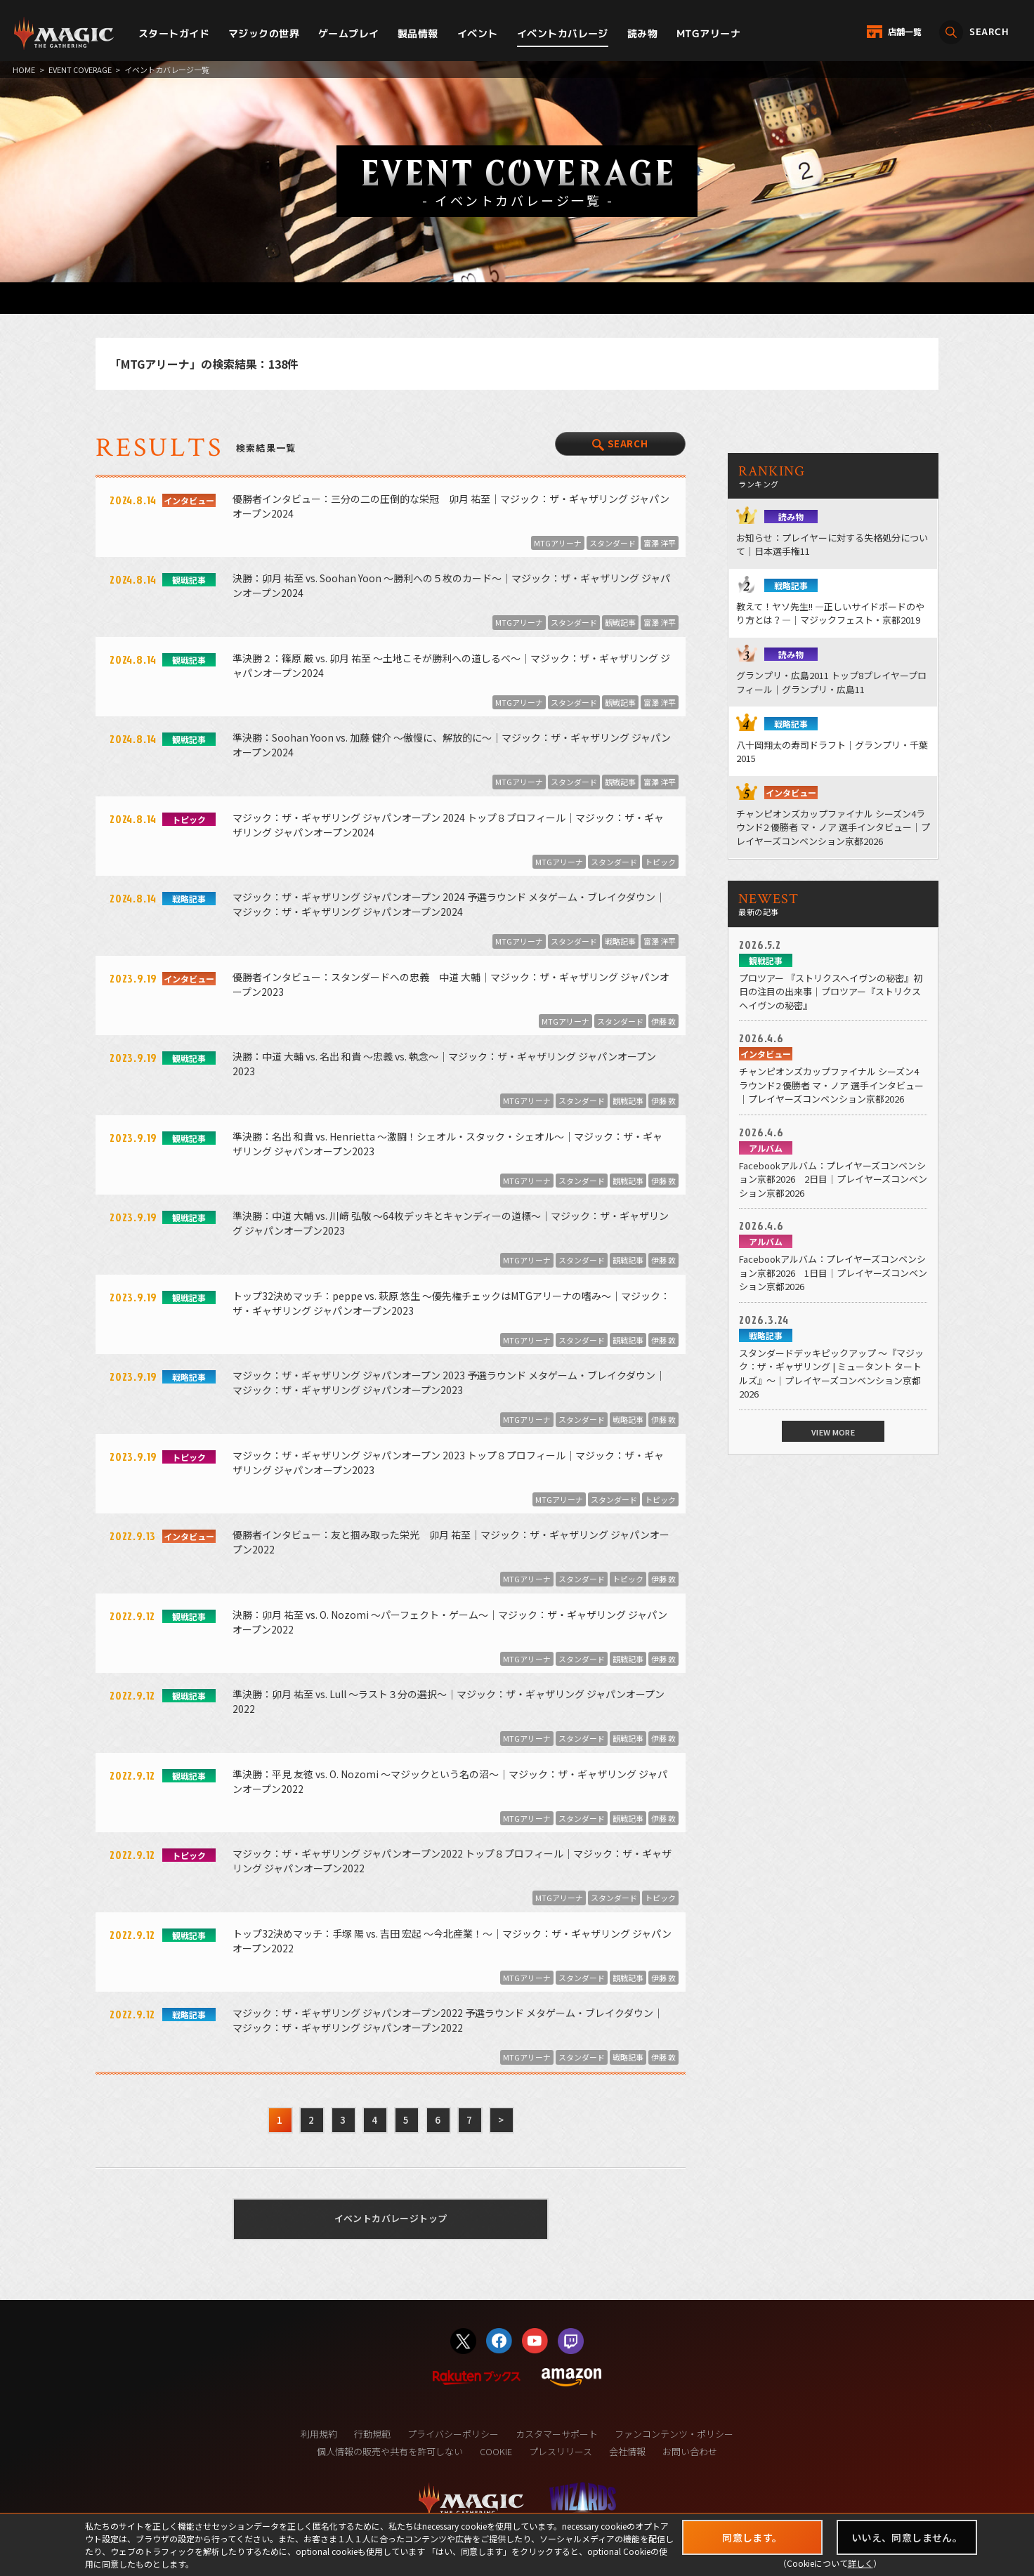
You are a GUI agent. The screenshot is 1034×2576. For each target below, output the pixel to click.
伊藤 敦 (663, 1021)
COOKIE (496, 2451)
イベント (477, 33)
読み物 (642, 33)
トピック (660, 861)
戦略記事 (620, 941)
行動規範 (372, 2433)
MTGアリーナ (708, 33)
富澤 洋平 (659, 542)
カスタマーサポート (557, 2433)
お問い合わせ (689, 2451)
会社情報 (627, 2451)
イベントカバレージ (562, 33)
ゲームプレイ (348, 33)
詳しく (860, 2563)
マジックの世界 (263, 33)
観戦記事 (620, 622)
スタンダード (612, 542)
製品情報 (418, 33)
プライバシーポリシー (453, 2433)
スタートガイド (173, 33)
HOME (24, 69)
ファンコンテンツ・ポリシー (674, 2433)
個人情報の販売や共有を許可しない (390, 2451)
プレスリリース (560, 2451)
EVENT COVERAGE (80, 69)
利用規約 (319, 2433)
